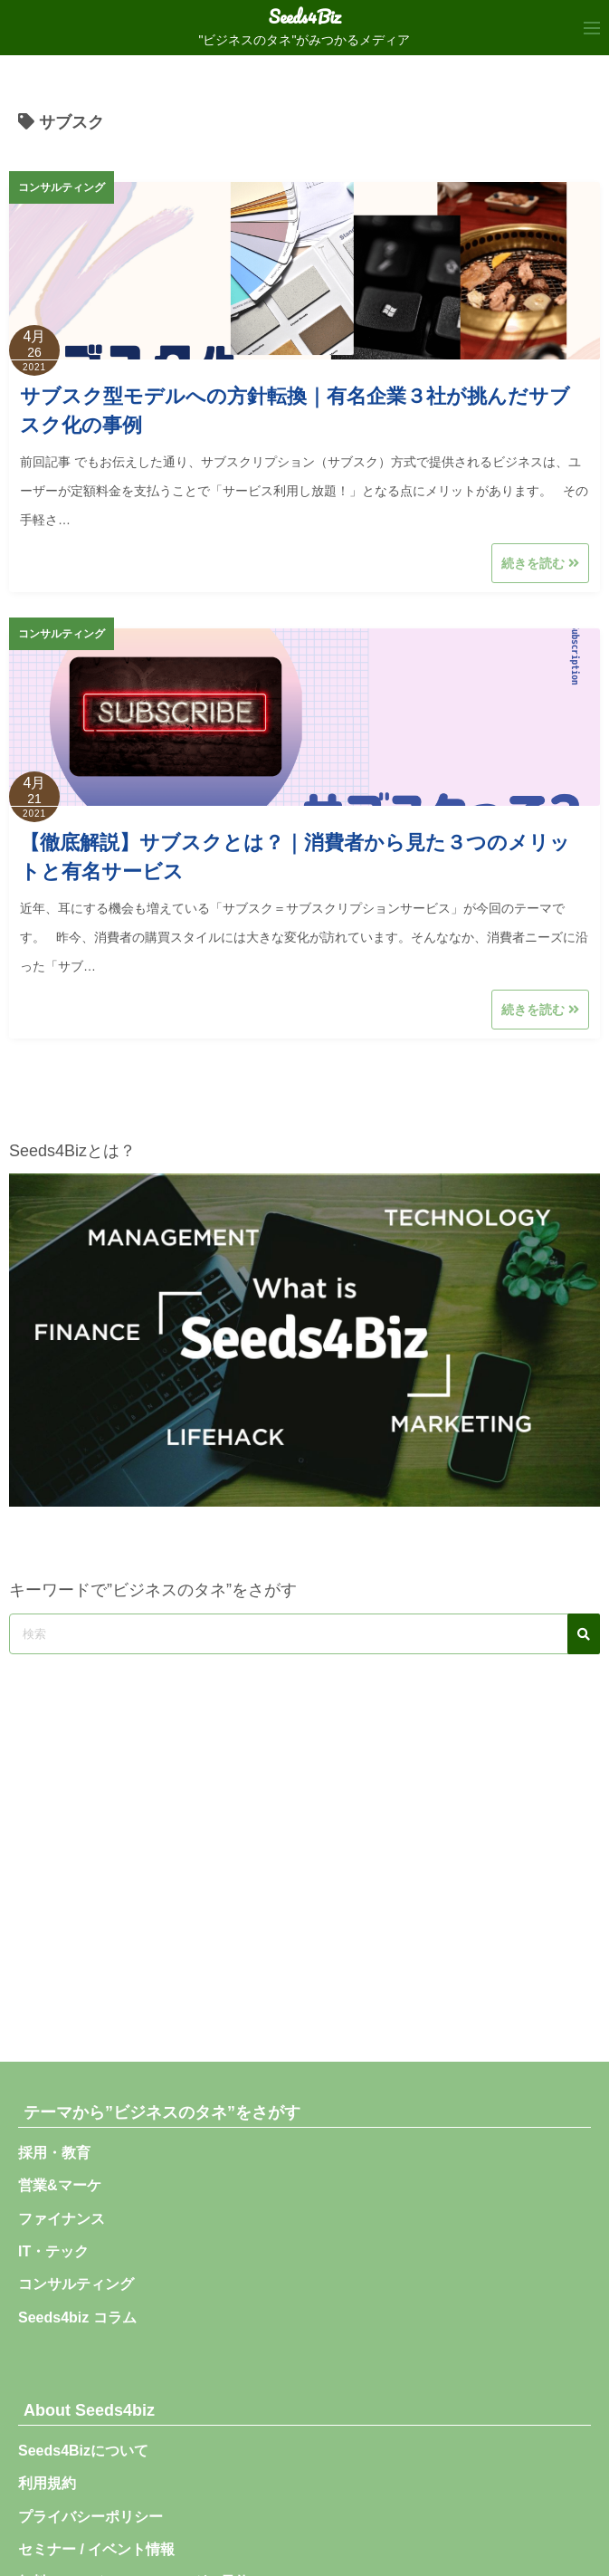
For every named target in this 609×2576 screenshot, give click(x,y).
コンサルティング (61, 187)
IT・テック (53, 2251)
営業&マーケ (59, 2185)
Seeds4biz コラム (77, 2317)
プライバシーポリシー (90, 2516)
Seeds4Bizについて (90, 2450)
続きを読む (540, 563)
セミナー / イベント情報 (96, 2549)
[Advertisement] (304, 1844)
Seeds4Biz (305, 17)
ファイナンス (61, 2218)
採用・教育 (54, 2152)
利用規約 (47, 2483)
